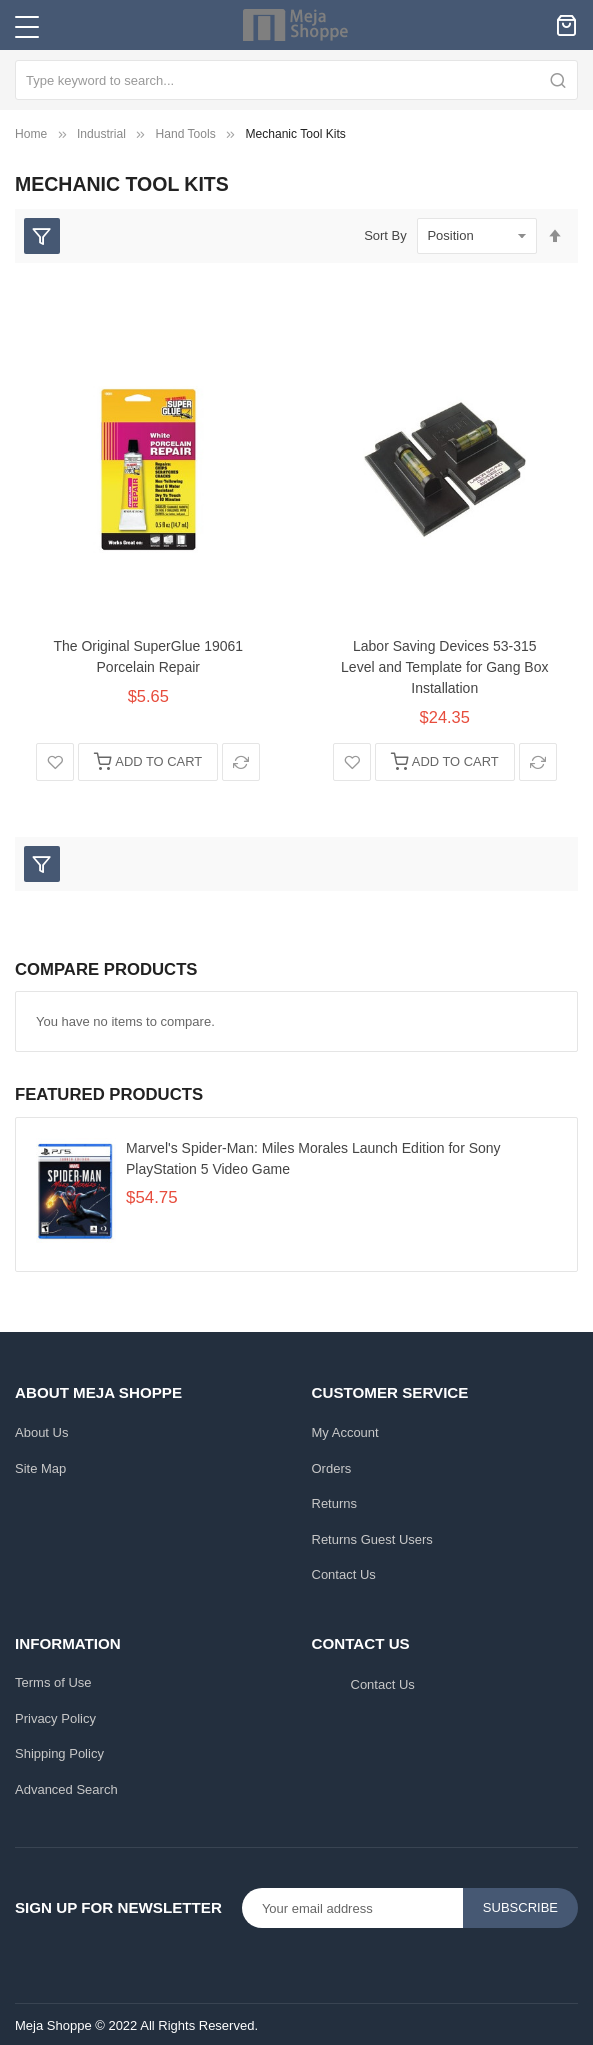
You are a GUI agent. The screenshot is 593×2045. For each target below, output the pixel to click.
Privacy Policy (55, 1711)
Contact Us (344, 1567)
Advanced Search (66, 1782)
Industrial (101, 134)
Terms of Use (53, 1675)
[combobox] (296, 80)
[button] (55, 762)
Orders (332, 1461)
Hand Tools (186, 134)
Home (31, 134)
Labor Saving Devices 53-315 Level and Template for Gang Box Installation (444, 667)
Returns (335, 1496)
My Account (345, 1425)
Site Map (40, 1461)
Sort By (385, 235)
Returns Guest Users (372, 1532)
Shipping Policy (59, 1746)
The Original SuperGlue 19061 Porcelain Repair (148, 656)
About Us (41, 1425)
